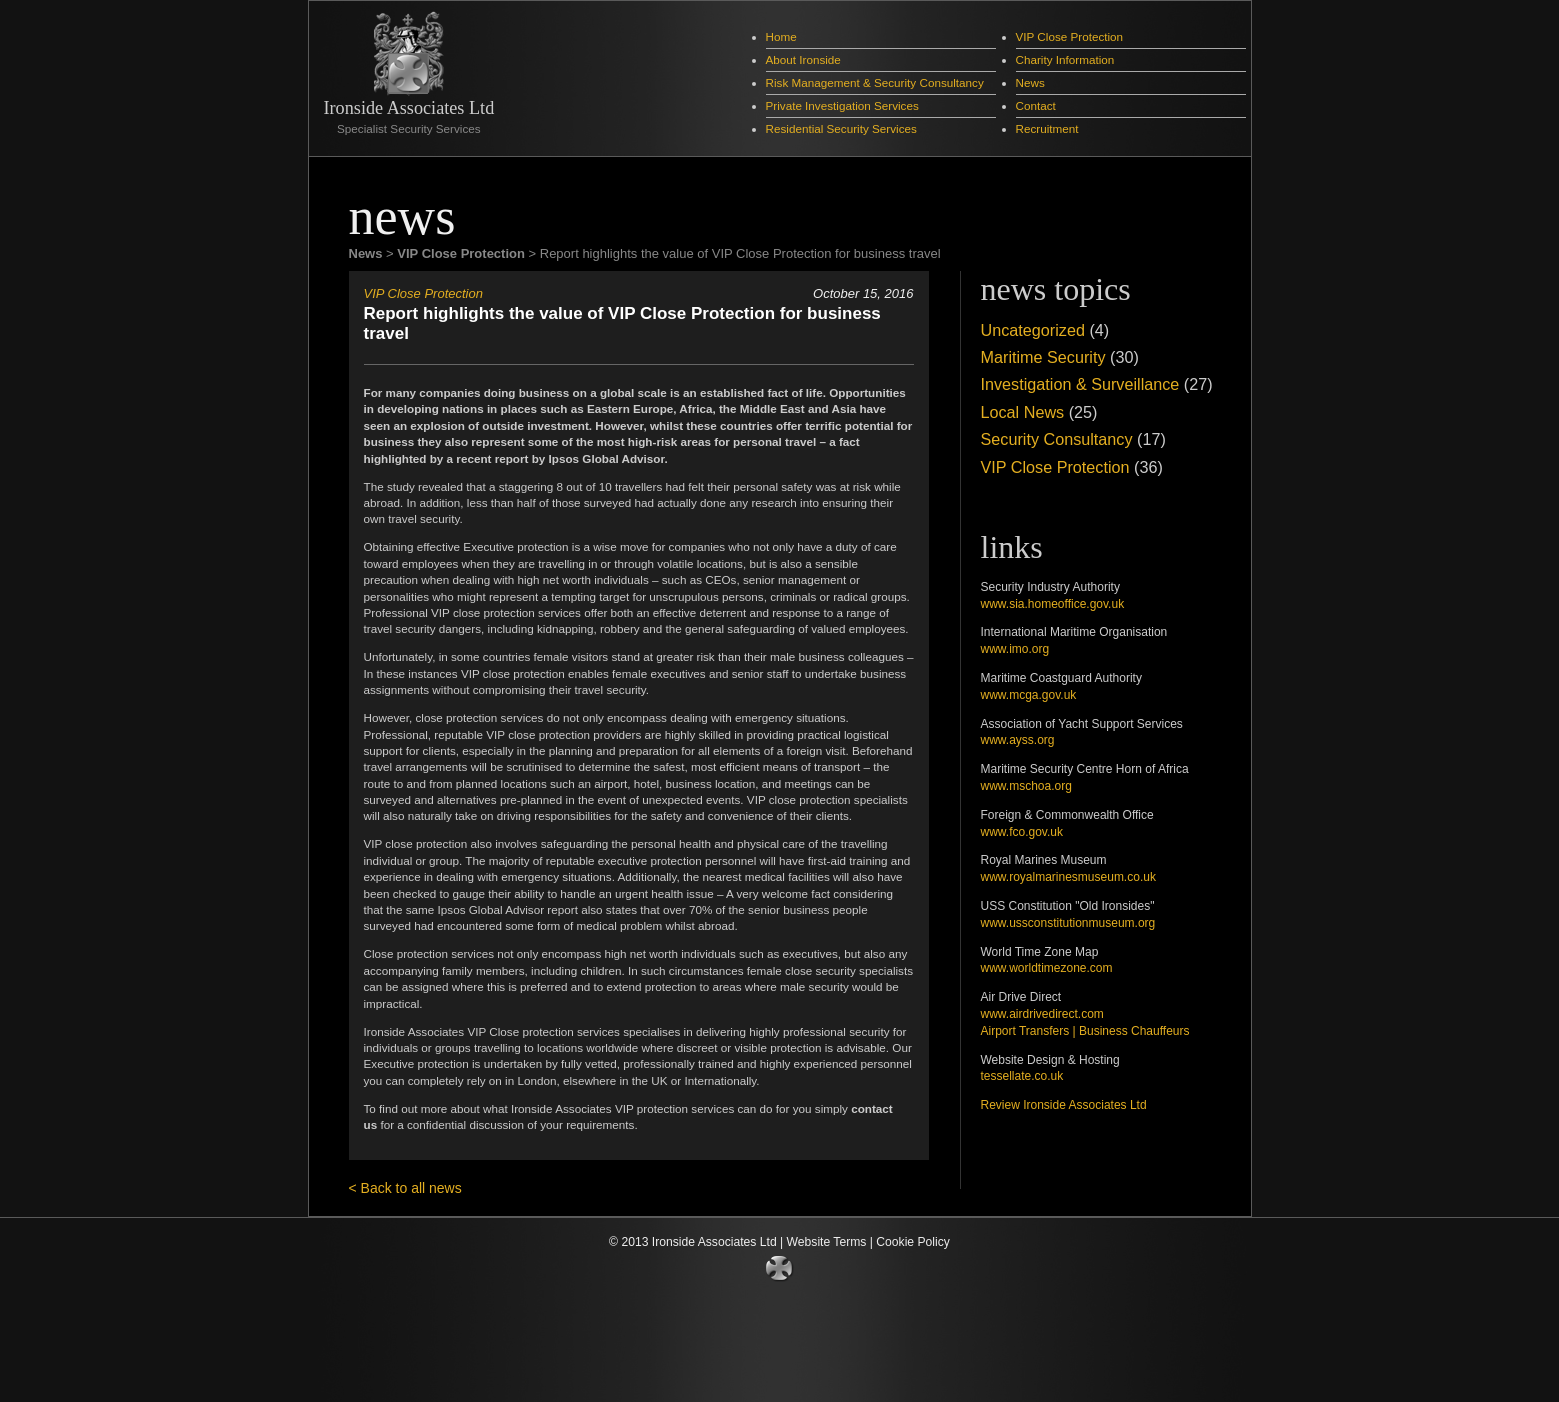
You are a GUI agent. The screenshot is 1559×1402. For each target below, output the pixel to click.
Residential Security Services (841, 128)
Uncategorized (1033, 330)
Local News (1023, 412)
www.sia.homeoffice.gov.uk (1053, 604)
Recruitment (1047, 128)
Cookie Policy (913, 1242)
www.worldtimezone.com (1047, 968)
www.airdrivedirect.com (1042, 1014)
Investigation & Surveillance (1080, 384)
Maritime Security (1043, 357)
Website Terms (827, 1242)
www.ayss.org (1018, 740)
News (1030, 82)
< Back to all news (405, 1188)
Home (781, 36)
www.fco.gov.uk (1022, 832)
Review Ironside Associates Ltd (1064, 1105)
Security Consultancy (1057, 439)
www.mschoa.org (1026, 786)
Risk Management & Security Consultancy (875, 82)
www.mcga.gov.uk (1029, 695)
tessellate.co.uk (1022, 1076)
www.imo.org (1015, 649)
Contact (1036, 105)
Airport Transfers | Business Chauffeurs (1085, 1031)
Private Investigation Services (842, 105)
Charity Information (1065, 59)
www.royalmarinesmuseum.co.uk (1068, 877)
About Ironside (803, 59)
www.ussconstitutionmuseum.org (1068, 923)
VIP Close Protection (1070, 36)
